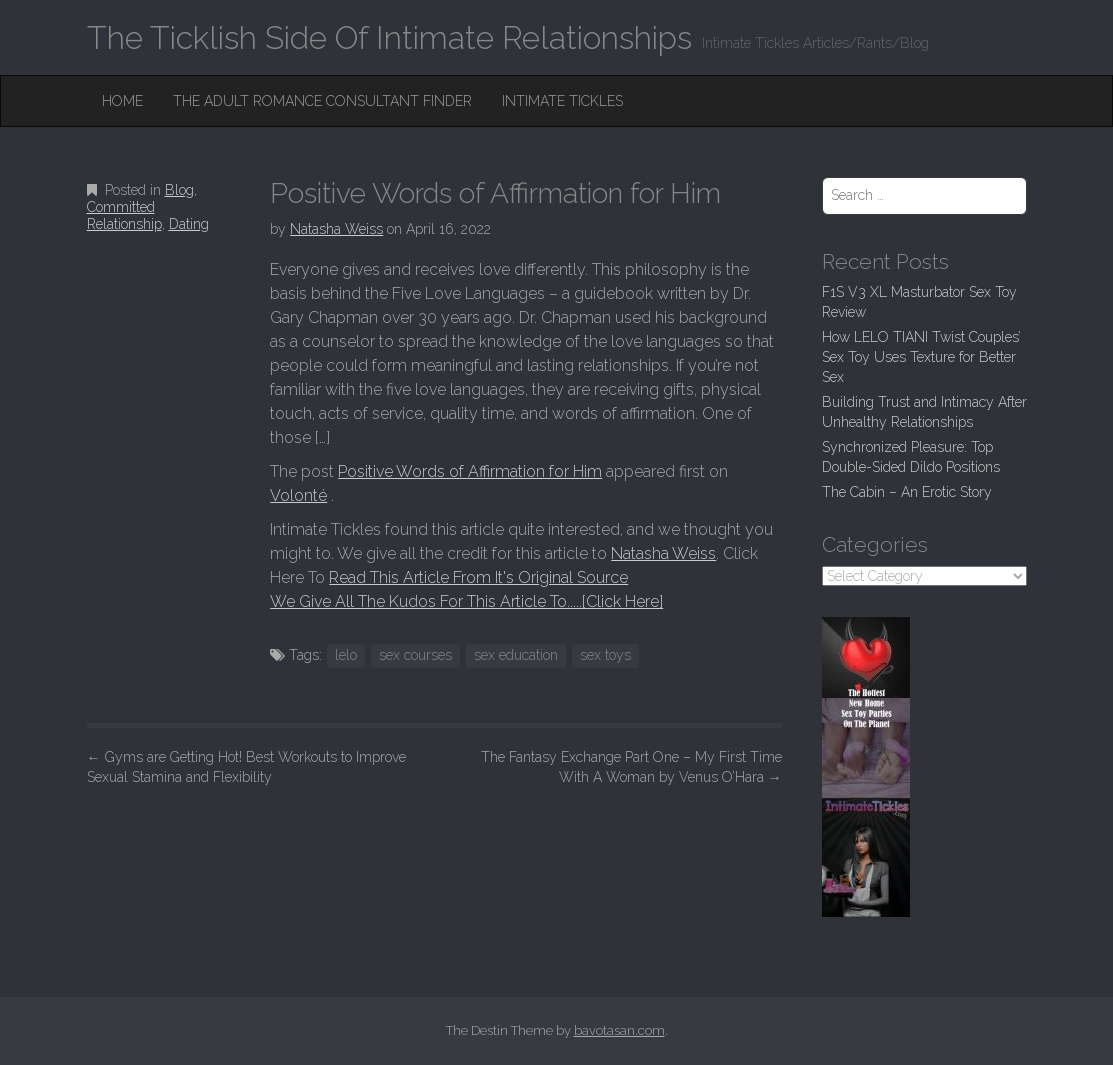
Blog (179, 190)
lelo (346, 655)
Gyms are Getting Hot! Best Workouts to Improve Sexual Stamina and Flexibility (246, 767)
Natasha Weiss (336, 229)
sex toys (605, 655)
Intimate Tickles (562, 101)
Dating (189, 224)
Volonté (298, 495)
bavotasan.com (619, 1030)
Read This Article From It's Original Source (478, 577)
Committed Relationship (124, 215)
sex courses (415, 655)
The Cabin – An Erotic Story (907, 492)
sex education (516, 655)
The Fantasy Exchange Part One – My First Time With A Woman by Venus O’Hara (631, 767)
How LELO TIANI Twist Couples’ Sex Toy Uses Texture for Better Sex (921, 357)
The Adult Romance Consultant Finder (322, 101)
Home (122, 101)
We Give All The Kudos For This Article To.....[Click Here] (466, 601)
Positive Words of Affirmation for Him (470, 471)
